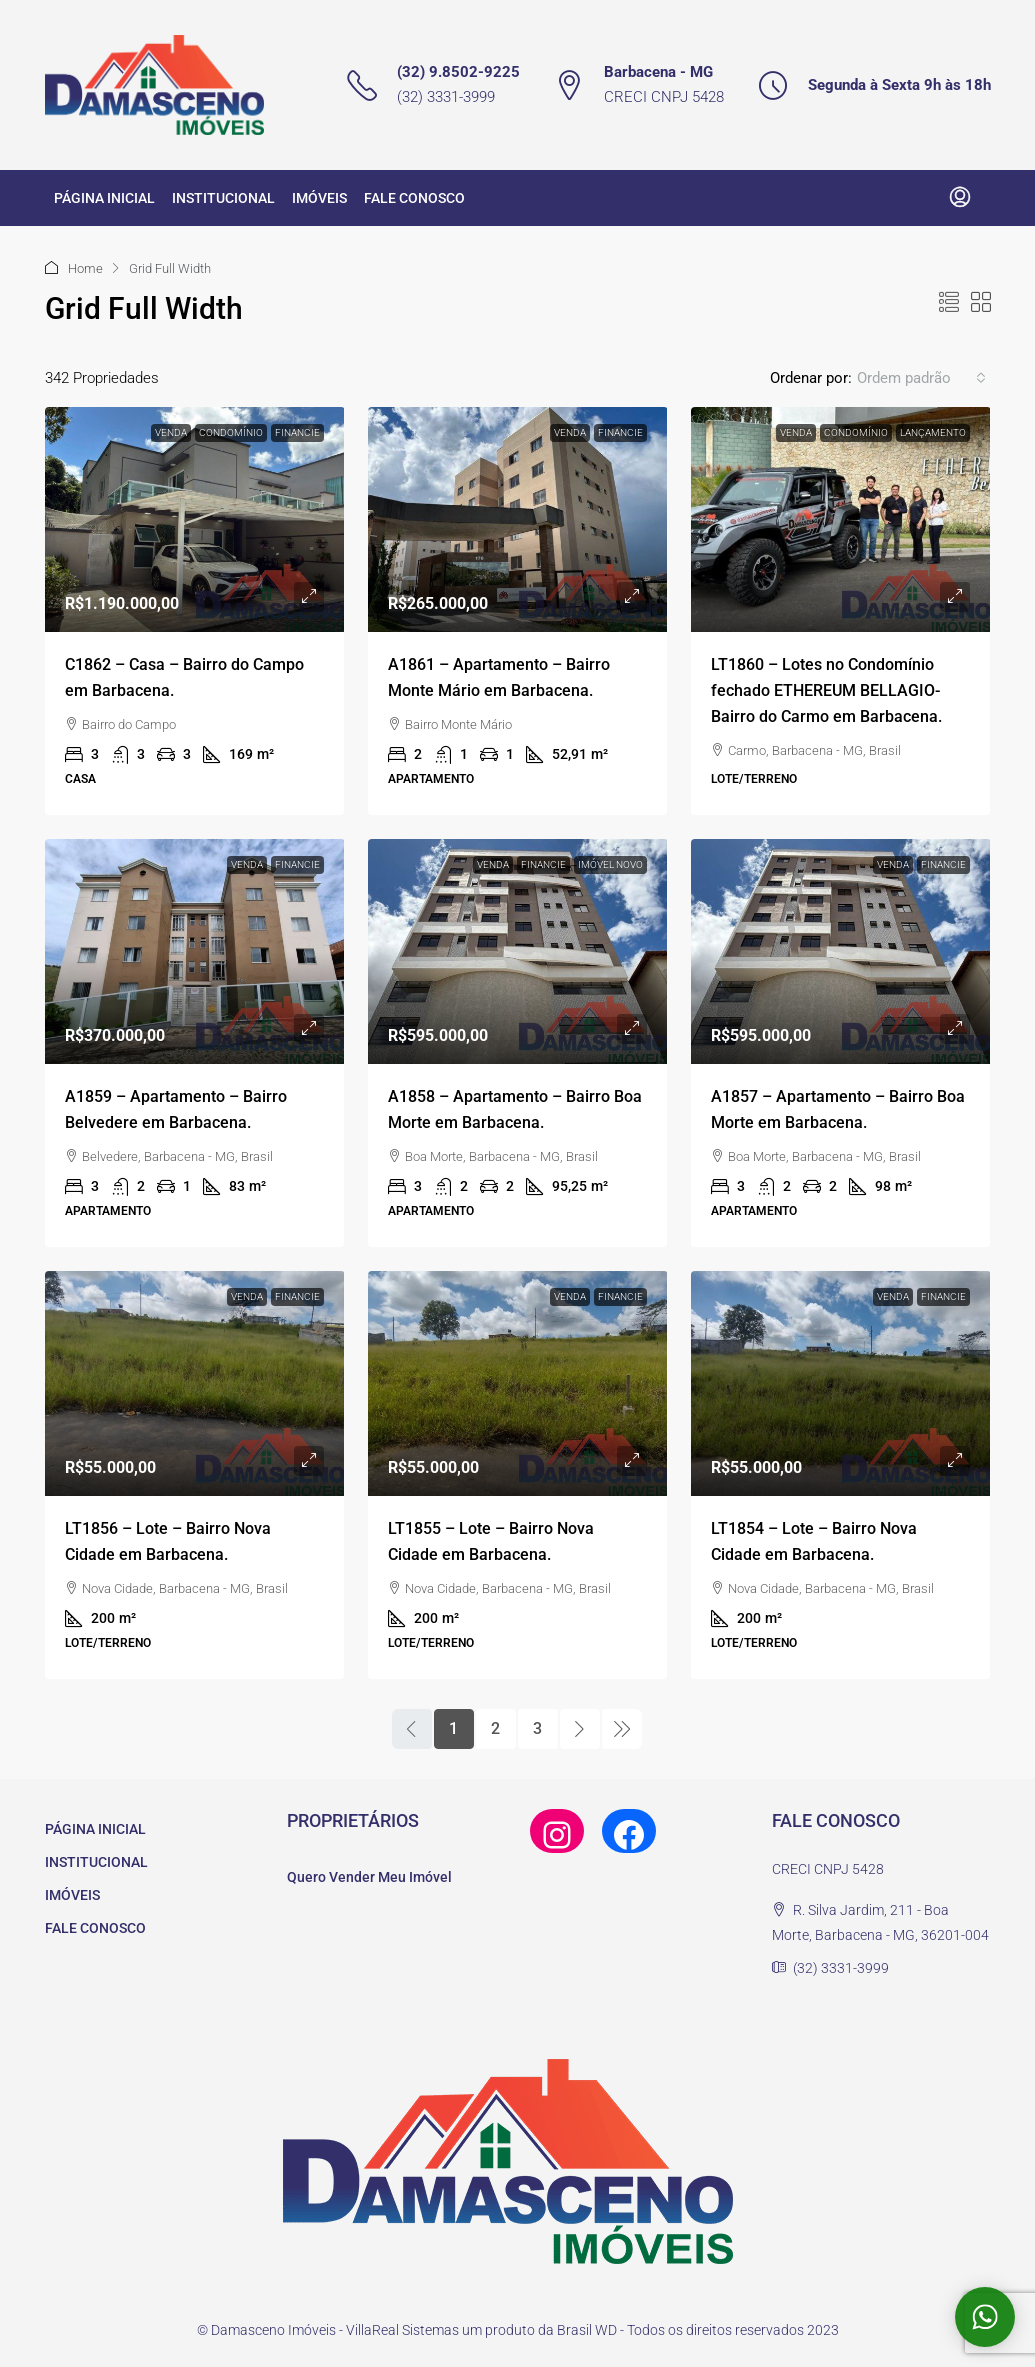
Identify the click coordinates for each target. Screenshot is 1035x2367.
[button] (949, 303)
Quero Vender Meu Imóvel (369, 1877)
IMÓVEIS (319, 198)
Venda (171, 432)
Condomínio (231, 432)
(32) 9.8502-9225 (458, 72)
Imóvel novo (610, 864)
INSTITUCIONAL (223, 198)
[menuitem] (960, 198)
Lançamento (933, 432)
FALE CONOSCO (414, 198)
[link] (195, 519)
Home (85, 268)
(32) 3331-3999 (446, 97)
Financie (297, 432)
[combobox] (921, 378)
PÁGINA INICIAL (104, 198)
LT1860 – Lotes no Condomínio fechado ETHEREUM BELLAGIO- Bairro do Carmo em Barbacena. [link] (826, 690)
